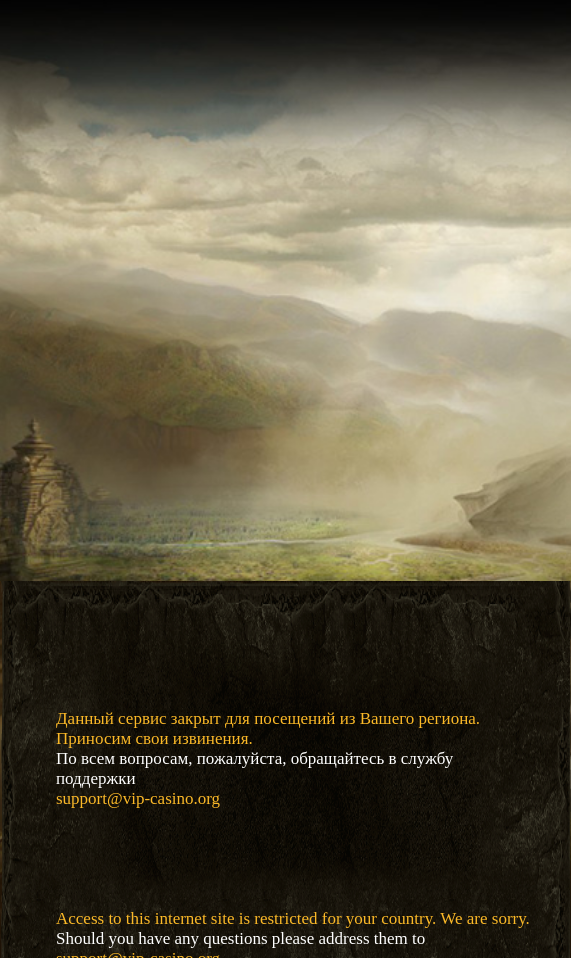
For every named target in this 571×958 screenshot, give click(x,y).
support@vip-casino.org (138, 798)
